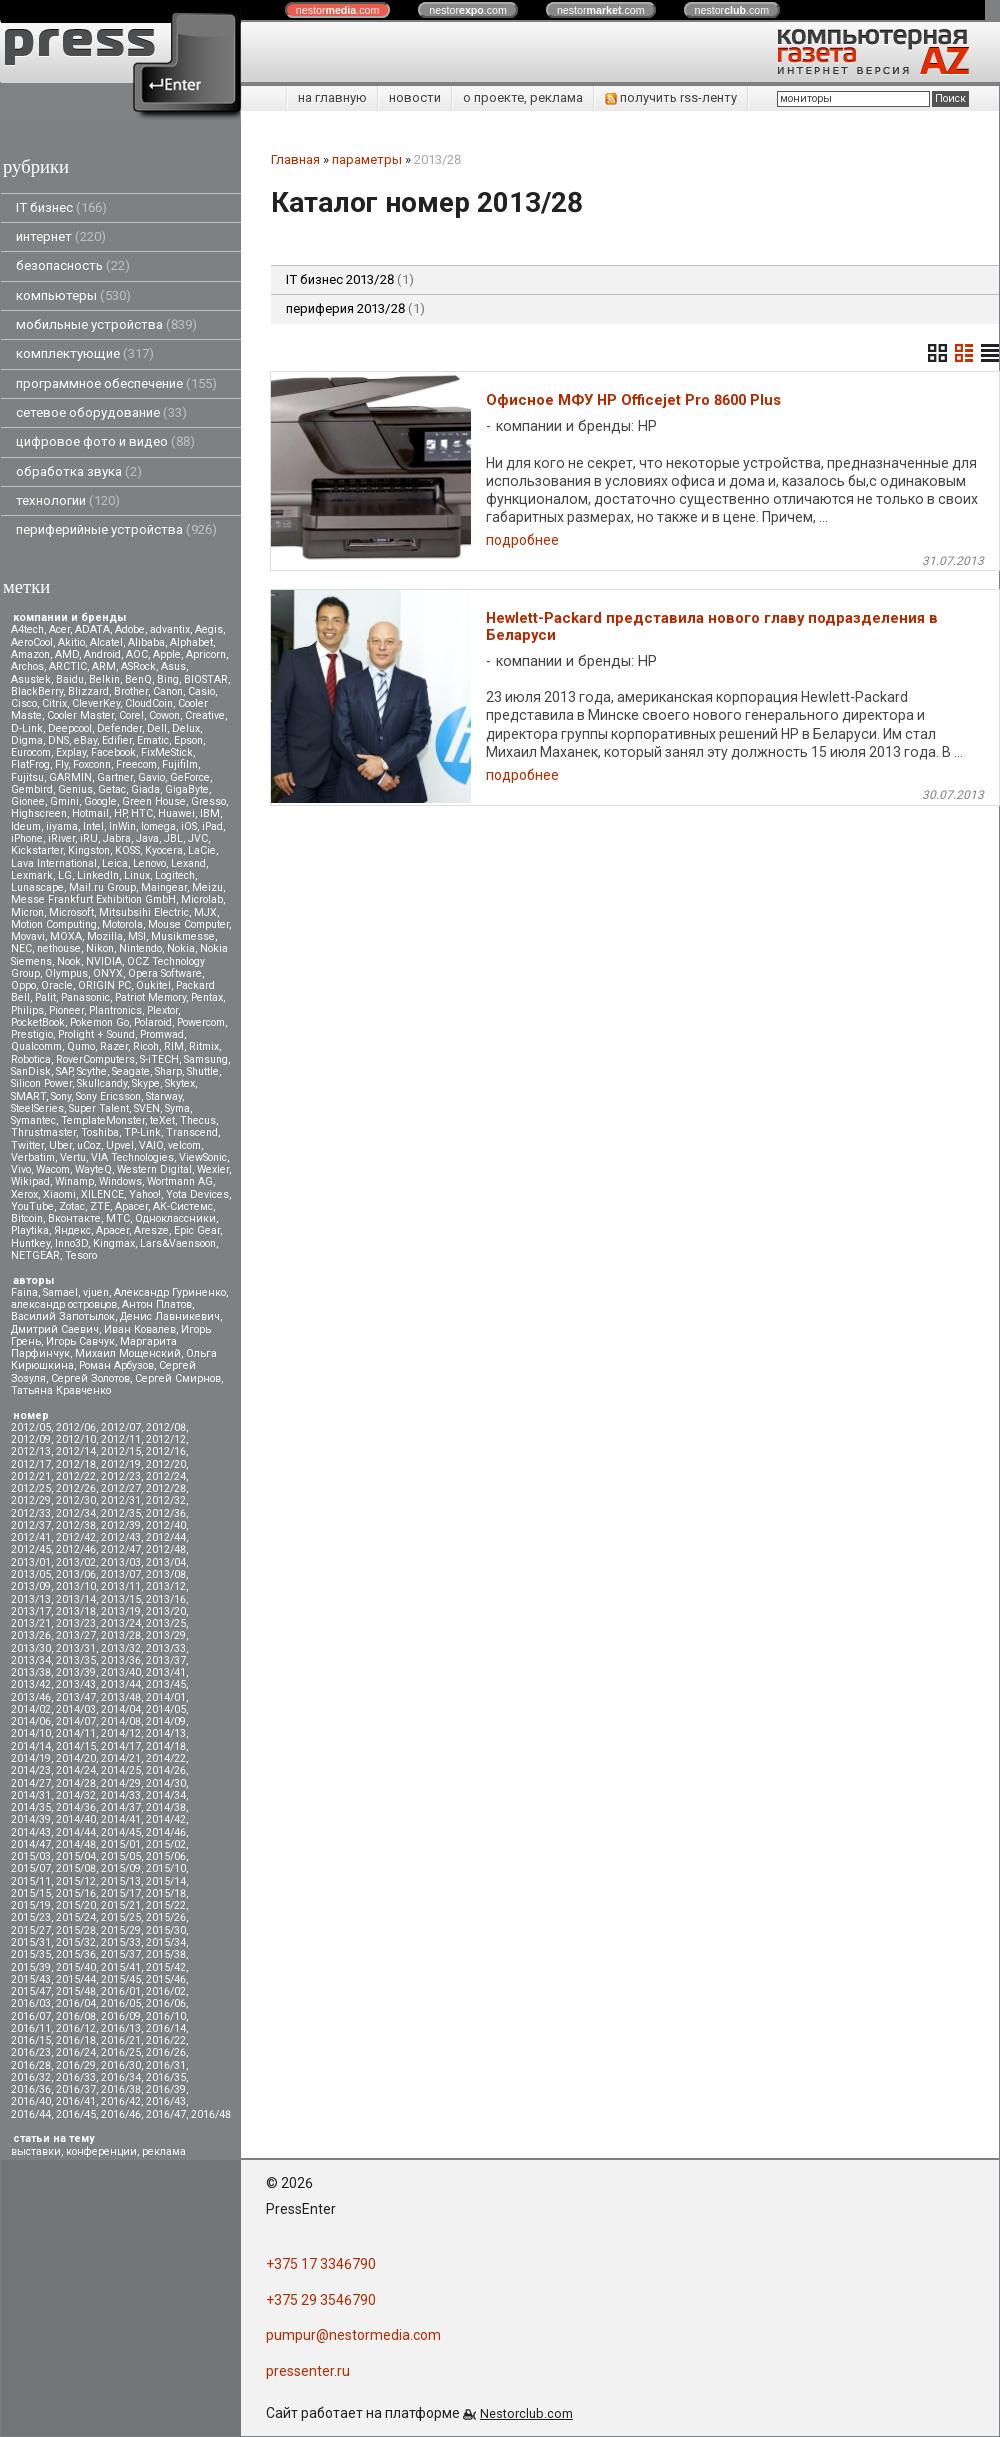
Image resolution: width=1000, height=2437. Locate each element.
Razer (114, 1046)
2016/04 (76, 2003)
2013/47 (76, 1697)
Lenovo (149, 863)
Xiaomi (59, 1194)
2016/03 (31, 2003)
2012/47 (121, 1549)
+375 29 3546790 (321, 2300)
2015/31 (31, 1942)
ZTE (100, 1206)
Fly (61, 764)
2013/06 (76, 1574)
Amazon (30, 654)
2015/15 (31, 1893)
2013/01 (31, 1562)
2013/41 (166, 1672)
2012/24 (166, 1476)
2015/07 (31, 1868)
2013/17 (31, 1611)
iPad (212, 826)
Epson (188, 740)
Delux (186, 728)
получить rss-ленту (671, 97)
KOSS (127, 850)
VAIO (151, 1145)
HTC (142, 813)
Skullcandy (102, 1083)
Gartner (115, 777)
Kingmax (114, 1243)
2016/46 (121, 2114)
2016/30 (121, 2065)
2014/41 (121, 1819)
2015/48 (76, 1991)
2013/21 (31, 1623)
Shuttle (203, 1071)
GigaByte (187, 789)
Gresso (208, 801)
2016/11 (31, 2028)
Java (147, 838)
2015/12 (76, 1881)
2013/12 (166, 1586)
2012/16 (166, 1451)
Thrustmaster (43, 1132)
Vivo (21, 1169)
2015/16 (76, 1893)
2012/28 (166, 1488)
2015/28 (76, 1930)
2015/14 (166, 1881)
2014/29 (121, 1783)
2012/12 (166, 1439)
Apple (167, 654)
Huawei (176, 813)
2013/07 (121, 1574)
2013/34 (31, 1660)
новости (415, 97)
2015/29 (121, 1930)
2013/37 (166, 1660)
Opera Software (165, 973)
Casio (201, 691)
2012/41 (31, 1537)
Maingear (164, 887)
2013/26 (31, 1635)
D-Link (27, 728)
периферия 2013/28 (355, 308)
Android (102, 654)
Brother (131, 691)
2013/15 (121, 1599)
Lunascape (37, 887)
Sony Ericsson (108, 1096)
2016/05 (121, 2003)
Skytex (180, 1083)
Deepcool (70, 728)
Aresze (151, 1230)
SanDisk (31, 1071)
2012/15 (121, 1451)
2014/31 (31, 1795)
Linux (137, 875)
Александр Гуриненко (170, 1292)
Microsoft (71, 912)
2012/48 (166, 1549)
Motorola (122, 924)
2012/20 (166, 1464)
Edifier (117, 740)
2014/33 (121, 1795)
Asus (173, 666)
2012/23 (121, 1476)
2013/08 (166, 1574)
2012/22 (76, 1476)
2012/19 (121, 1464)
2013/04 (166, 1562)
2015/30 (166, 1930)
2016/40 (31, 2101)
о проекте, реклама (523, 97)
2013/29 (166, 1635)
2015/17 (121, 1893)
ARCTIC (68, 666)
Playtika (30, 1230)
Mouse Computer (188, 924)
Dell (157, 728)
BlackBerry (37, 691)
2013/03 (121, 1562)
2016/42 (121, 2101)
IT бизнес (61, 207)
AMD (67, 654)
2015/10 (166, 1868)
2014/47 (31, 1844)
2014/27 (31, 1783)
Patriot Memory (150, 997)
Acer (59, 629)
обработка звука (79, 471)
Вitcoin (27, 1218)
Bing (168, 679)
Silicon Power (41, 1083)
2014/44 (76, 1832)
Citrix (54, 703)
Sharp (168, 1071)
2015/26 (166, 1917)
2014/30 (166, 1783)
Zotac (72, 1206)
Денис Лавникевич (170, 1316)
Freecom (136, 764)
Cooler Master (80, 715)
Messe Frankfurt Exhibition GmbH (93, 899)
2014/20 (76, 1758)
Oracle (57, 985)
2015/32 (76, 1942)
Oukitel (153, 985)
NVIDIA (104, 961)
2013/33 (166, 1648)
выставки (36, 2151)
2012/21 (31, 1476)
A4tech (27, 629)
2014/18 (166, 1746)
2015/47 (31, 1991)
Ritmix (204, 1046)
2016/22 (166, 2040)
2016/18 (76, 2040)
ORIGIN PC (104, 985)
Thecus (198, 1120)
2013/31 (76, 1648)
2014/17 (121, 1746)
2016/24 (76, 2052)
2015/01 (121, 1844)
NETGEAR (35, 1255)
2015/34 (166, 1942)
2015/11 (31, 1881)
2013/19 (121, 1611)
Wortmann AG (180, 1181)
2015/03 (31, 1856)
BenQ (138, 679)
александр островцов (64, 1304)
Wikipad (30, 1181)
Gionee (28, 801)
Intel (93, 826)
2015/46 (166, 1979)
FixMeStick (167, 752)
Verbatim (33, 1157)
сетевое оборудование (101, 412)
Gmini (64, 801)
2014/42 (166, 1819)
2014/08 (121, 1721)
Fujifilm (180, 764)
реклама (164, 2151)
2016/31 (166, 2065)
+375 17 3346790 (321, 2264)
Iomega (158, 826)
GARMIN (70, 777)
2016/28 (31, 2065)
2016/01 (121, 1991)
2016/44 (31, 2114)
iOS (189, 826)
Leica (115, 863)
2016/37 (76, 2089)
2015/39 (31, 1967)
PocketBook (38, 1022)
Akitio (71, 642)
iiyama (62, 826)
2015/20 (76, 1905)
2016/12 (76, 2028)
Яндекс (72, 1230)
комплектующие (85, 353)
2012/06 (76, 1427)
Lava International (54, 863)
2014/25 (121, 1770)
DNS (58, 740)
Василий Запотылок (63, 1316)
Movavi (28, 936)
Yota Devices (197, 1194)
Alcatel (106, 642)
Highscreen (39, 813)
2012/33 (31, 1513)
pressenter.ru (308, 2371)
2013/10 (76, 1586)
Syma (177, 1108)
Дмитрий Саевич (55, 1329)
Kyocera (164, 850)
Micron (27, 912)
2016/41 (76, 2101)
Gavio (151, 777)
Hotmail (90, 813)
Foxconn (92, 764)
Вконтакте (74, 1218)
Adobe (130, 629)
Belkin (104, 679)
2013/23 (76, 1623)
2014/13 (166, 1733)
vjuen (96, 1292)
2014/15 (76, 1746)
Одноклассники (175, 1218)
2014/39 (31, 1819)
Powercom (201, 1022)
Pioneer (66, 1010)
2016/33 (76, 2077)
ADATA (92, 629)
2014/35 (31, 1807)
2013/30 (31, 1648)
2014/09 (166, 1721)
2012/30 (76, 1500)
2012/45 (31, 1549)
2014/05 (166, 1709)
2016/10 (166, 2016)
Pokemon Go (99, 1022)
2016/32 (31, 2077)
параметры (367, 159)
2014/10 (31, 1733)
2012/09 (31, 1439)
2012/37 (31, 1525)
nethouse (59, 948)
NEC (21, 948)
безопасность (73, 265)
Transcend (192, 1132)
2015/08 (76, 1868)
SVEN (147, 1108)
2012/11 (121, 1439)
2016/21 (121, 2040)
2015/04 (76, 1856)
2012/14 (76, 1451)
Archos (27, 666)
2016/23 (31, 2052)
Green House (154, 801)
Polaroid (153, 1022)
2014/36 (76, 1807)
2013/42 (31, 1684)
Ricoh (146, 1046)
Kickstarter (37, 850)
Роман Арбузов (116, 1365)
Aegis (209, 629)
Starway (164, 1096)
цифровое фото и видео (105, 441)
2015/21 (121, 1905)
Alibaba (146, 642)
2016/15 (31, 2040)
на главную (332, 97)
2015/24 (76, 1917)
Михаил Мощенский (128, 1353)
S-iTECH (159, 1059)
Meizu (207, 887)
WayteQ (93, 1169)
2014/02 (31, 1709)
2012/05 (31, 1427)
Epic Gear (197, 1230)
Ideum (26, 826)
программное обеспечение (116, 383)
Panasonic (85, 997)
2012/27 (121, 1488)
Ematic (153, 740)
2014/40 (76, 1819)
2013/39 (76, 1672)
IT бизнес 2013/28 (350, 279)
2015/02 (166, 1844)
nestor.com (338, 10)
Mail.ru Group (102, 887)
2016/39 (166, 2089)
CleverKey (96, 703)
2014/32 (76, 1795)
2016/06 (166, 2003)
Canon (168, 691)
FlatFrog (30, 764)
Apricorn (206, 654)
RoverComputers (95, 1059)
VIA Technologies (132, 1157)
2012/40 (166, 1525)
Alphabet (191, 642)
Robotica (31, 1059)
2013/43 (76, 1684)
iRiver (61, 838)
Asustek (31, 679)
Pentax (207, 997)
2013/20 (166, 1611)
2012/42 (76, 1537)
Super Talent (99, 1108)
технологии (68, 500)
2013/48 (121, 1697)
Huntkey (30, 1243)
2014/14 (31, 1746)
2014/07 (76, 1721)
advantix (170, 629)
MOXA (66, 936)
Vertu (73, 1157)
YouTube (32, 1206)
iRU (89, 838)
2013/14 (76, 1599)
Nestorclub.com (526, 2413)
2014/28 (76, 1783)
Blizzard (88, 691)
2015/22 (166, 1905)
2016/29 (76, 2065)
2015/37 (121, 1954)
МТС (118, 1218)
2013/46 (31, 1697)
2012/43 (121, 1537)
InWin (122, 826)
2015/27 (31, 1930)
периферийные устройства (116, 529)
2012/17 (31, 1464)
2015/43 (31, 1979)
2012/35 (121, 1513)
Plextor (162, 1010)
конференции (101, 2151)
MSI (137, 936)
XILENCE (102, 1194)
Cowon (164, 715)
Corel (131, 715)
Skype (146, 1083)
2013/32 (121, 1648)
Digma (27, 740)
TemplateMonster (103, 1120)
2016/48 (211, 2114)
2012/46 (76, 1549)
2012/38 (76, 1525)
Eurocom (31, 752)
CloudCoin (149, 703)
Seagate (131, 1071)
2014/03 (76, 1709)
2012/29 (31, 1500)
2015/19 (31, 1905)
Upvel (120, 1145)
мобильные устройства (106, 324)
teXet (162, 1120)
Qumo (81, 1046)
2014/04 (121, 1709)
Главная (295, 159)
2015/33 (121, 1942)
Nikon (100, 948)
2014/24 (76, 1770)
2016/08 (76, 2016)
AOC (137, 654)
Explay (71, 752)
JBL (173, 838)
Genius (75, 789)
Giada (145, 789)
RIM (174, 1046)
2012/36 (166, 1513)
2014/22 (166, 1758)
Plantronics (115, 1010)
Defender (119, 728)
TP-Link (142, 1132)
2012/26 (76, 1488)
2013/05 (31, 1574)
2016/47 (166, 2114)
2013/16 (166, 1599)
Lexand (188, 863)
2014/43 (31, 1832)
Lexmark (32, 875)
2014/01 (166, 1697)
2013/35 (76, 1660)
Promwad (162, 1034)
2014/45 (121, 1832)
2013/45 (166, 1684)
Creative (205, 715)
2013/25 (166, 1623)
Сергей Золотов (90, 1378)
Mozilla (105, 936)
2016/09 (121, 2016)
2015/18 (166, 1893)
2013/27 (76, 1635)
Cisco (24, 703)
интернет (61, 236)
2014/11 (76, 1733)
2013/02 (76, 1562)
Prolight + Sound (96, 1034)
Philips (27, 1010)
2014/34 (166, 1795)
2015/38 (166, 1954)
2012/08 (166, 1427)
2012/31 (121, 1500)
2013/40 (121, 1672)
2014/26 (166, 1770)
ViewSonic (203, 1157)
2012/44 (166, 1537)
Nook (69, 961)
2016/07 (31, 2016)
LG (65, 875)
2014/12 (121, 1733)
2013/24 (121, 1623)
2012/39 (121, 1525)
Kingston (89, 850)
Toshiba (100, 1132)
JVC (198, 838)
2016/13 (121, 2028)
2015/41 (121, 1967)
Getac (112, 789)
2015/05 (121, 1856)
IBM (210, 813)
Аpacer (131, 1206)
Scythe (92, 1071)
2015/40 (76, 1967)
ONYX (108, 973)
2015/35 (31, 1954)
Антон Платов (157, 1304)
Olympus (66, 973)
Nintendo (140, 948)
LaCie (202, 850)
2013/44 (121, 1684)
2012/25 (31, 1488)
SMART (28, 1096)
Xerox (24, 1194)
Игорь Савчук (80, 1341)
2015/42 (166, 1967)
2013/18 (76, 1611)
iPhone (27, 838)
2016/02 (166, 1991)
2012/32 (166, 1500)
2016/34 (121, 2077)
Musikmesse (183, 936)
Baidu (70, 679)
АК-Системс (183, 1206)
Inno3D (71, 1243)
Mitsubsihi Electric (144, 912)
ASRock (138, 666)
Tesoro (81, 1255)
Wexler (213, 1169)
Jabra (117, 838)
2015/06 (166, 1856)
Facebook (113, 752)
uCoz (89, 1145)
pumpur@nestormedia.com (353, 2335)
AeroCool (32, 642)
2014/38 (166, 1807)
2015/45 (121, 1979)
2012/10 (76, 1439)
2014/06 (31, 1721)
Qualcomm (36, 1046)
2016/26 (166, 2052)
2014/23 (31, 1770)
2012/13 (31, 1451)
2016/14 (166, 2028)
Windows (120, 1181)
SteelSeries (37, 1108)
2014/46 (166, 1832)
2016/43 (166, 2101)
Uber (60, 1145)
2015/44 (76, 1979)
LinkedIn (98, 875)
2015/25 (121, 1917)
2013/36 (121, 1660)
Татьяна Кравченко (61, 1390)
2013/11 (121, 1586)
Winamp (74, 1181)
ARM (104, 666)
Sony (61, 1096)
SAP (64, 1071)
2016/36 (31, 2089)
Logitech (175, 875)
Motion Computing (54, 924)
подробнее (522, 540)
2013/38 (31, 1672)
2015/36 (76, 1954)
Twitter (27, 1145)
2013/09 (31, 1586)
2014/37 (121, 1807)
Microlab (202, 899)
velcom (184, 1145)
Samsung (206, 1059)
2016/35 (166, 2077)
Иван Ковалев (140, 1329)
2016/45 (76, 2114)
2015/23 (31, 1917)
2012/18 (76, 1464)
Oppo (23, 985)
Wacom (53, 1169)
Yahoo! (145, 1194)
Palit (45, 997)
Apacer (112, 1230)
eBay (85, 740)
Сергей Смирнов (178, 1378)
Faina (24, 1292)
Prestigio (32, 1034)
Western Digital (154, 1169)
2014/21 (121, 1758)
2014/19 (31, 1758)
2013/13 (31, 1599)
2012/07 (121, 1427)
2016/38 (121, 2089)
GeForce (190, 777)
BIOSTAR (206, 679)
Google (100, 801)
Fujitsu (27, 777)
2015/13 (121, 1881)
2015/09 (121, 1868)
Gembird (32, 789)
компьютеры (73, 295)
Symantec (33, 1120)
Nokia (181, 948)
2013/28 (121, 1635)
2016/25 (121, 2052)
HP (120, 813)
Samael (60, 1292)
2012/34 (76, 1513)
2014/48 (76, 1844)
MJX (205, 912)
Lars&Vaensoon (178, 1243)
